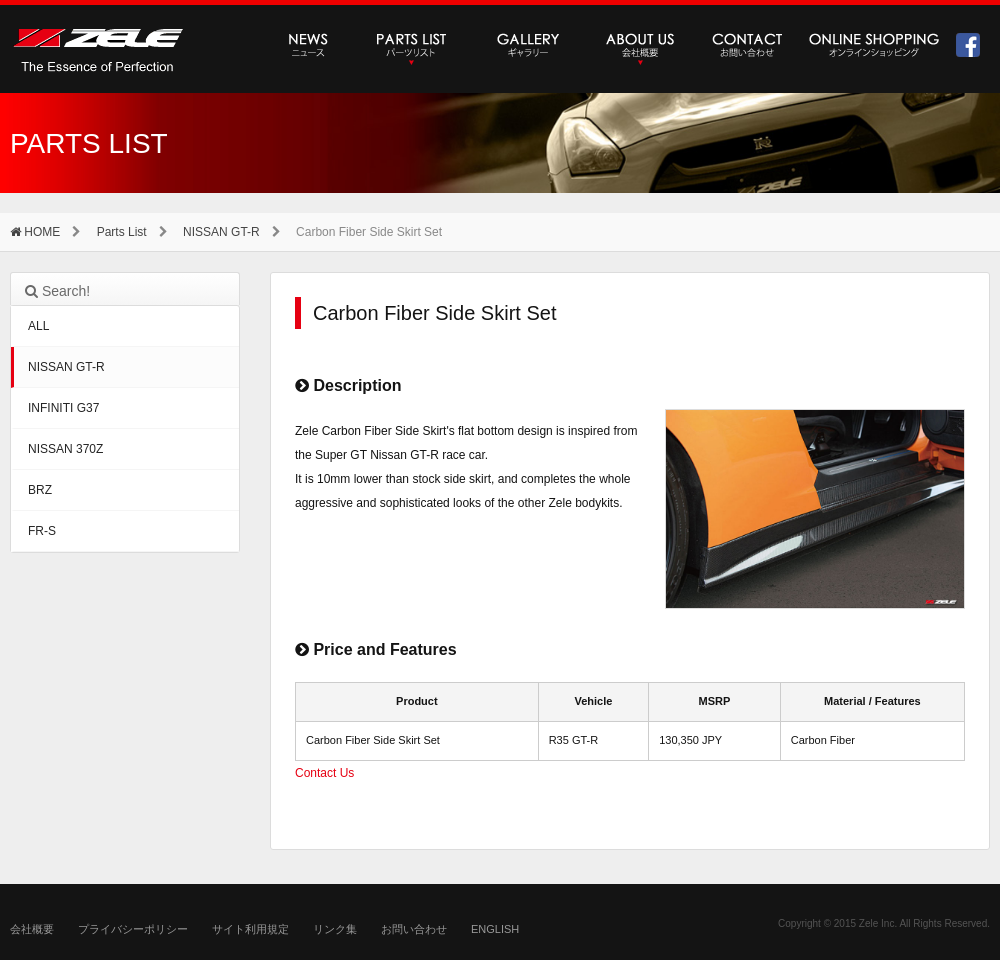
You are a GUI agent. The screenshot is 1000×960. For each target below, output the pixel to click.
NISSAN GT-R (221, 232)
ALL (38, 326)
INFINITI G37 (63, 408)
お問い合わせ (414, 929)
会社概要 (32, 929)
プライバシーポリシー (133, 929)
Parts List (122, 232)
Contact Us (324, 773)
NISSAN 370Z (65, 449)
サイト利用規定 (250, 929)
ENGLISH (495, 929)
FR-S (42, 531)
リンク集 (335, 929)
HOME (35, 232)
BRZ (40, 490)
